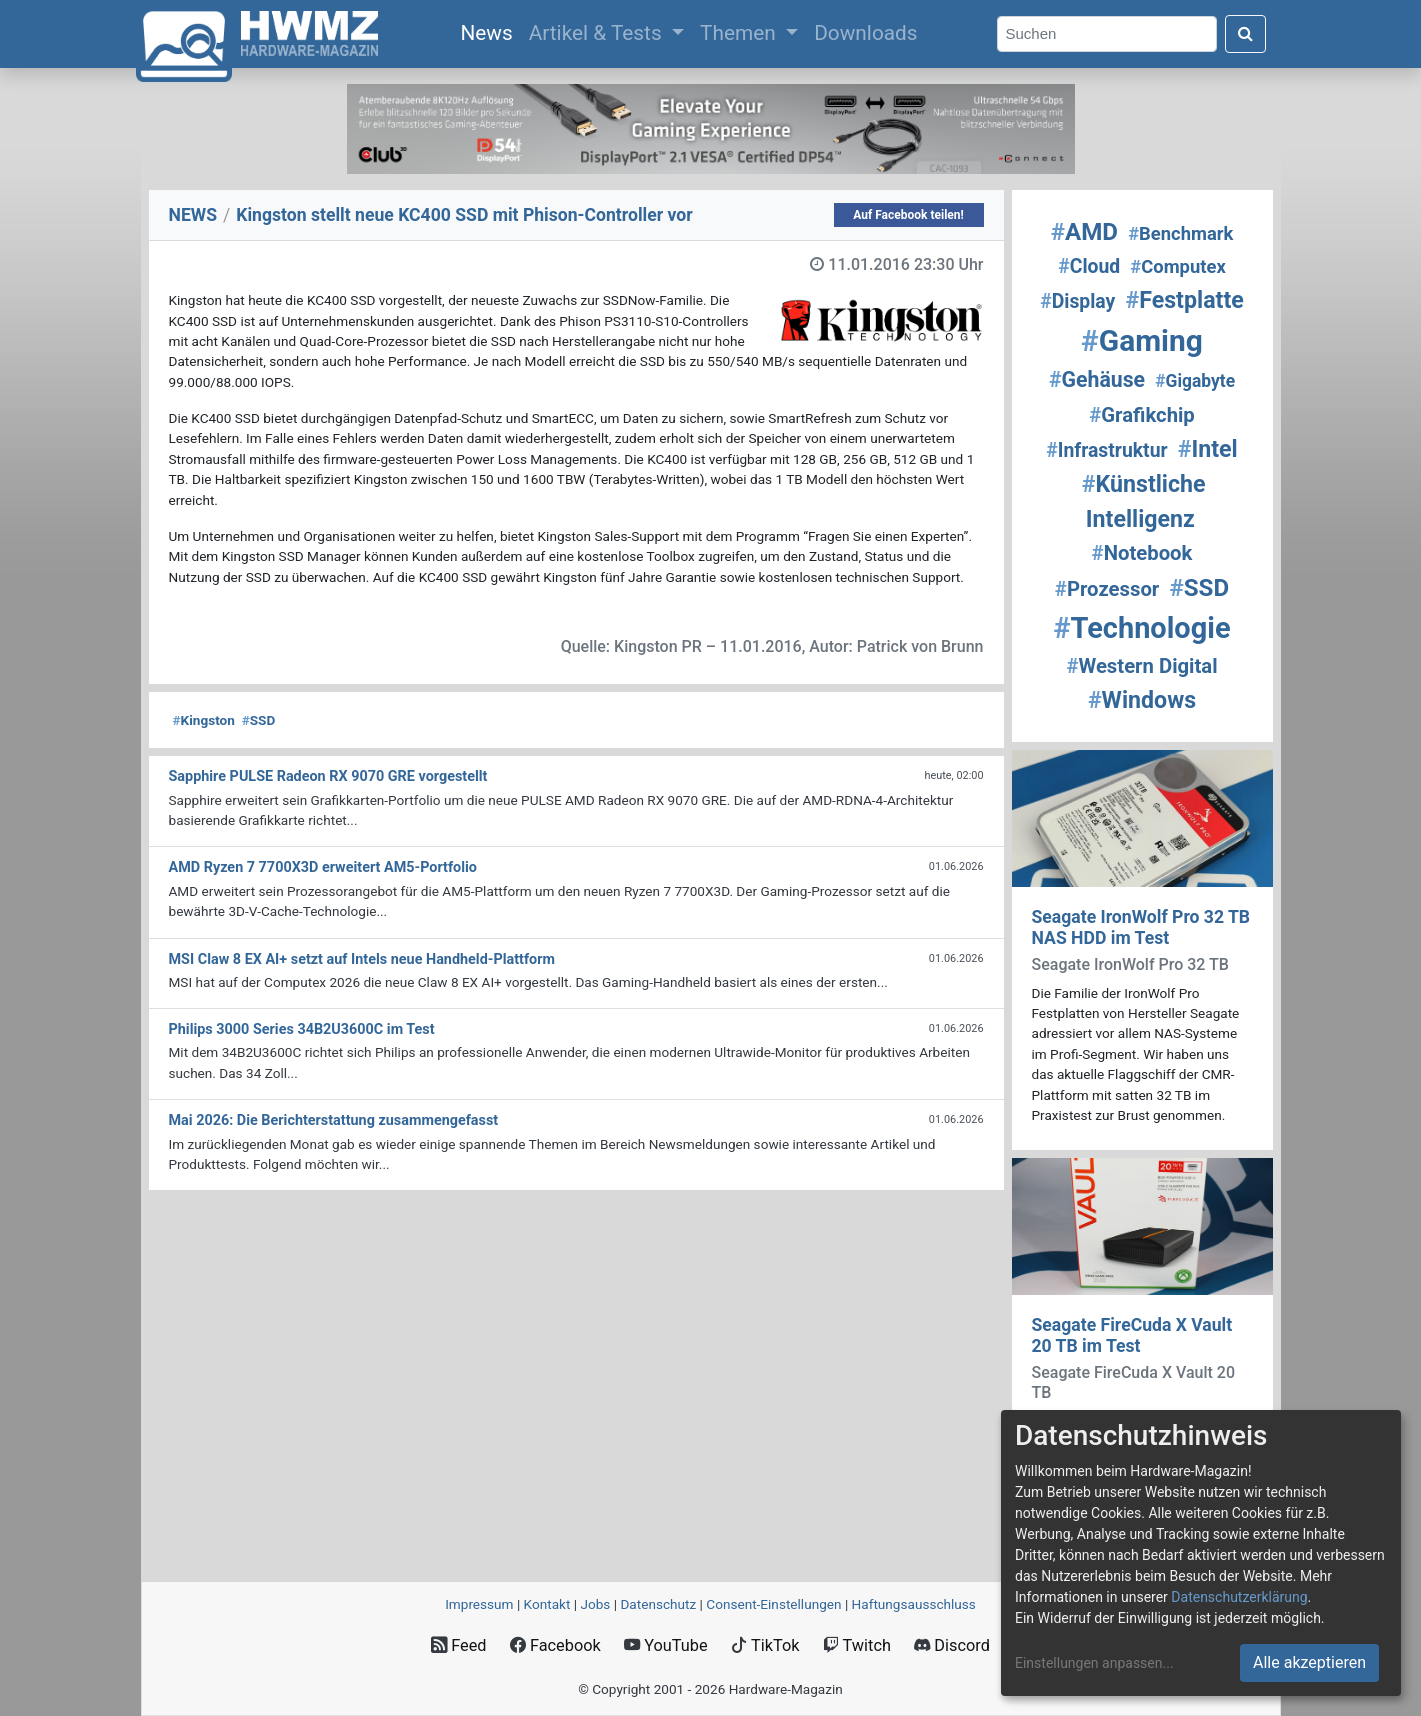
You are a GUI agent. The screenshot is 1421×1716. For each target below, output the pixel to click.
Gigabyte (1195, 381)
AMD (1084, 232)
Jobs (595, 1604)
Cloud (1089, 266)
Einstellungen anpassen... (1094, 1663)
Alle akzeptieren (1309, 1662)
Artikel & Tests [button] (598, 33)
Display (1077, 301)
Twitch (857, 1645)
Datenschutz (658, 1604)
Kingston (204, 720)
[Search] (1107, 34)
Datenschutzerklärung (1239, 1597)
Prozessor (1107, 589)
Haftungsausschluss (914, 1604)
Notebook (1142, 553)
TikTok (765, 1645)
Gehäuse (1097, 379)
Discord (952, 1645)
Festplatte (1184, 300)
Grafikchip (1142, 415)
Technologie (1141, 628)
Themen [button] (740, 33)
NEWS (193, 215)
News (490, 31)
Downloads (865, 33)
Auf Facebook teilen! (908, 215)
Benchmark (1180, 233)
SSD (259, 720)
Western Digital (1141, 666)
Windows (1142, 700)
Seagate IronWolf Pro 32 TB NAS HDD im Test (1141, 927)
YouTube (665, 1645)
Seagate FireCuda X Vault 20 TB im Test (1132, 1335)
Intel (1208, 449)
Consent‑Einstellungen (773, 1604)
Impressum (479, 1604)
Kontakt (547, 1604)
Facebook (555, 1645)
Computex (1177, 266)
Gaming (1142, 340)
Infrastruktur (1106, 450)
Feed (458, 1645)
